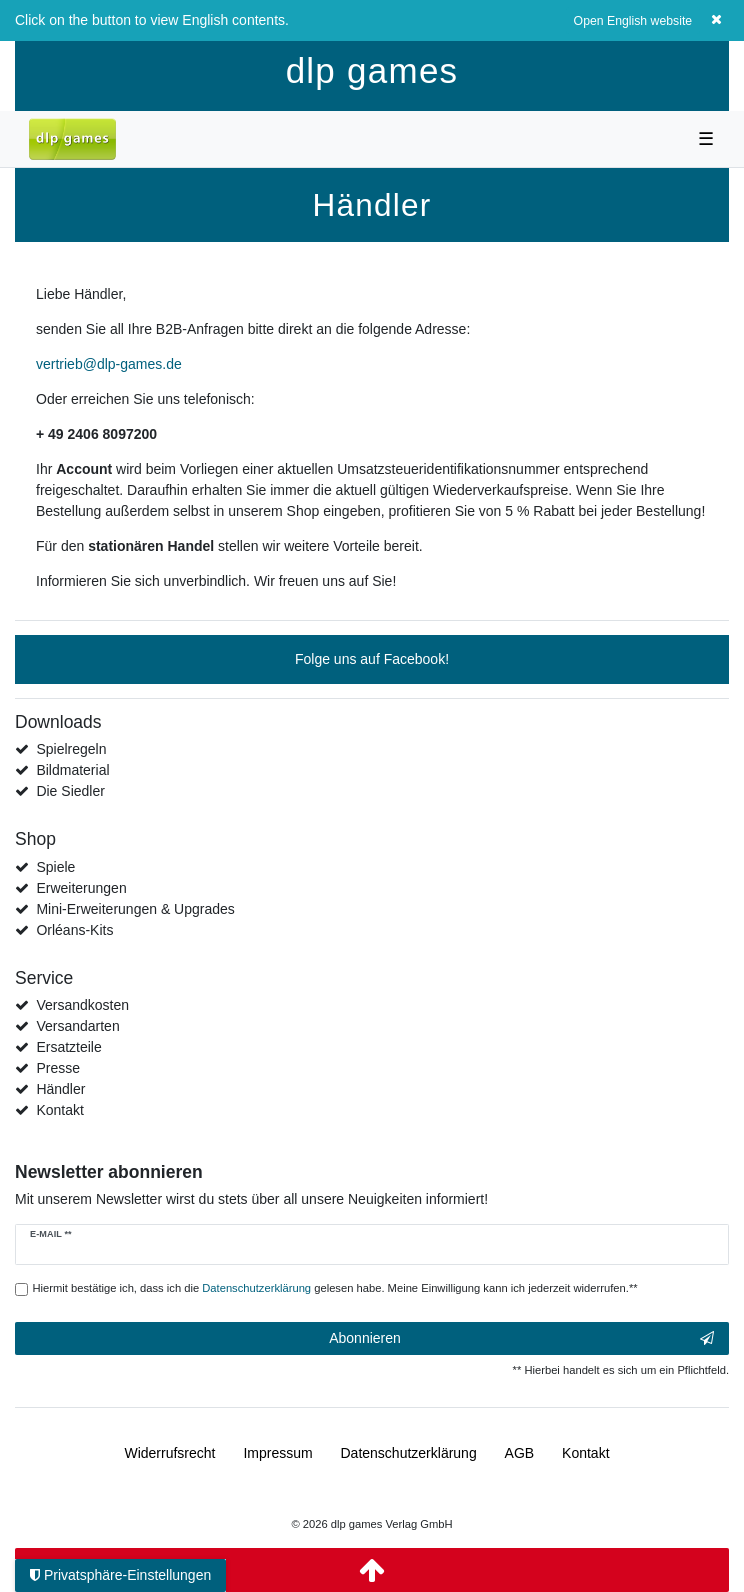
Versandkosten (82, 1005)
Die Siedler (70, 791)
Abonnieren (521, 1339)
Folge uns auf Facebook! (372, 659)
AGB (520, 1453)
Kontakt (59, 1110)
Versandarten (77, 1026)
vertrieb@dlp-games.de (109, 364)
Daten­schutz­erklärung (409, 1453)
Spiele (55, 867)
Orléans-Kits (74, 930)
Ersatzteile (68, 1047)
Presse (58, 1068)
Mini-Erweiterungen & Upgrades (135, 909)
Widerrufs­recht (169, 1453)
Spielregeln (71, 749)
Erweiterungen (81, 888)
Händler (60, 1089)
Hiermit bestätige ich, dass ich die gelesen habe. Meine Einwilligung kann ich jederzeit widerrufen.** (335, 1288)
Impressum (277, 1453)
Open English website (633, 21)
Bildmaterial (72, 770)
